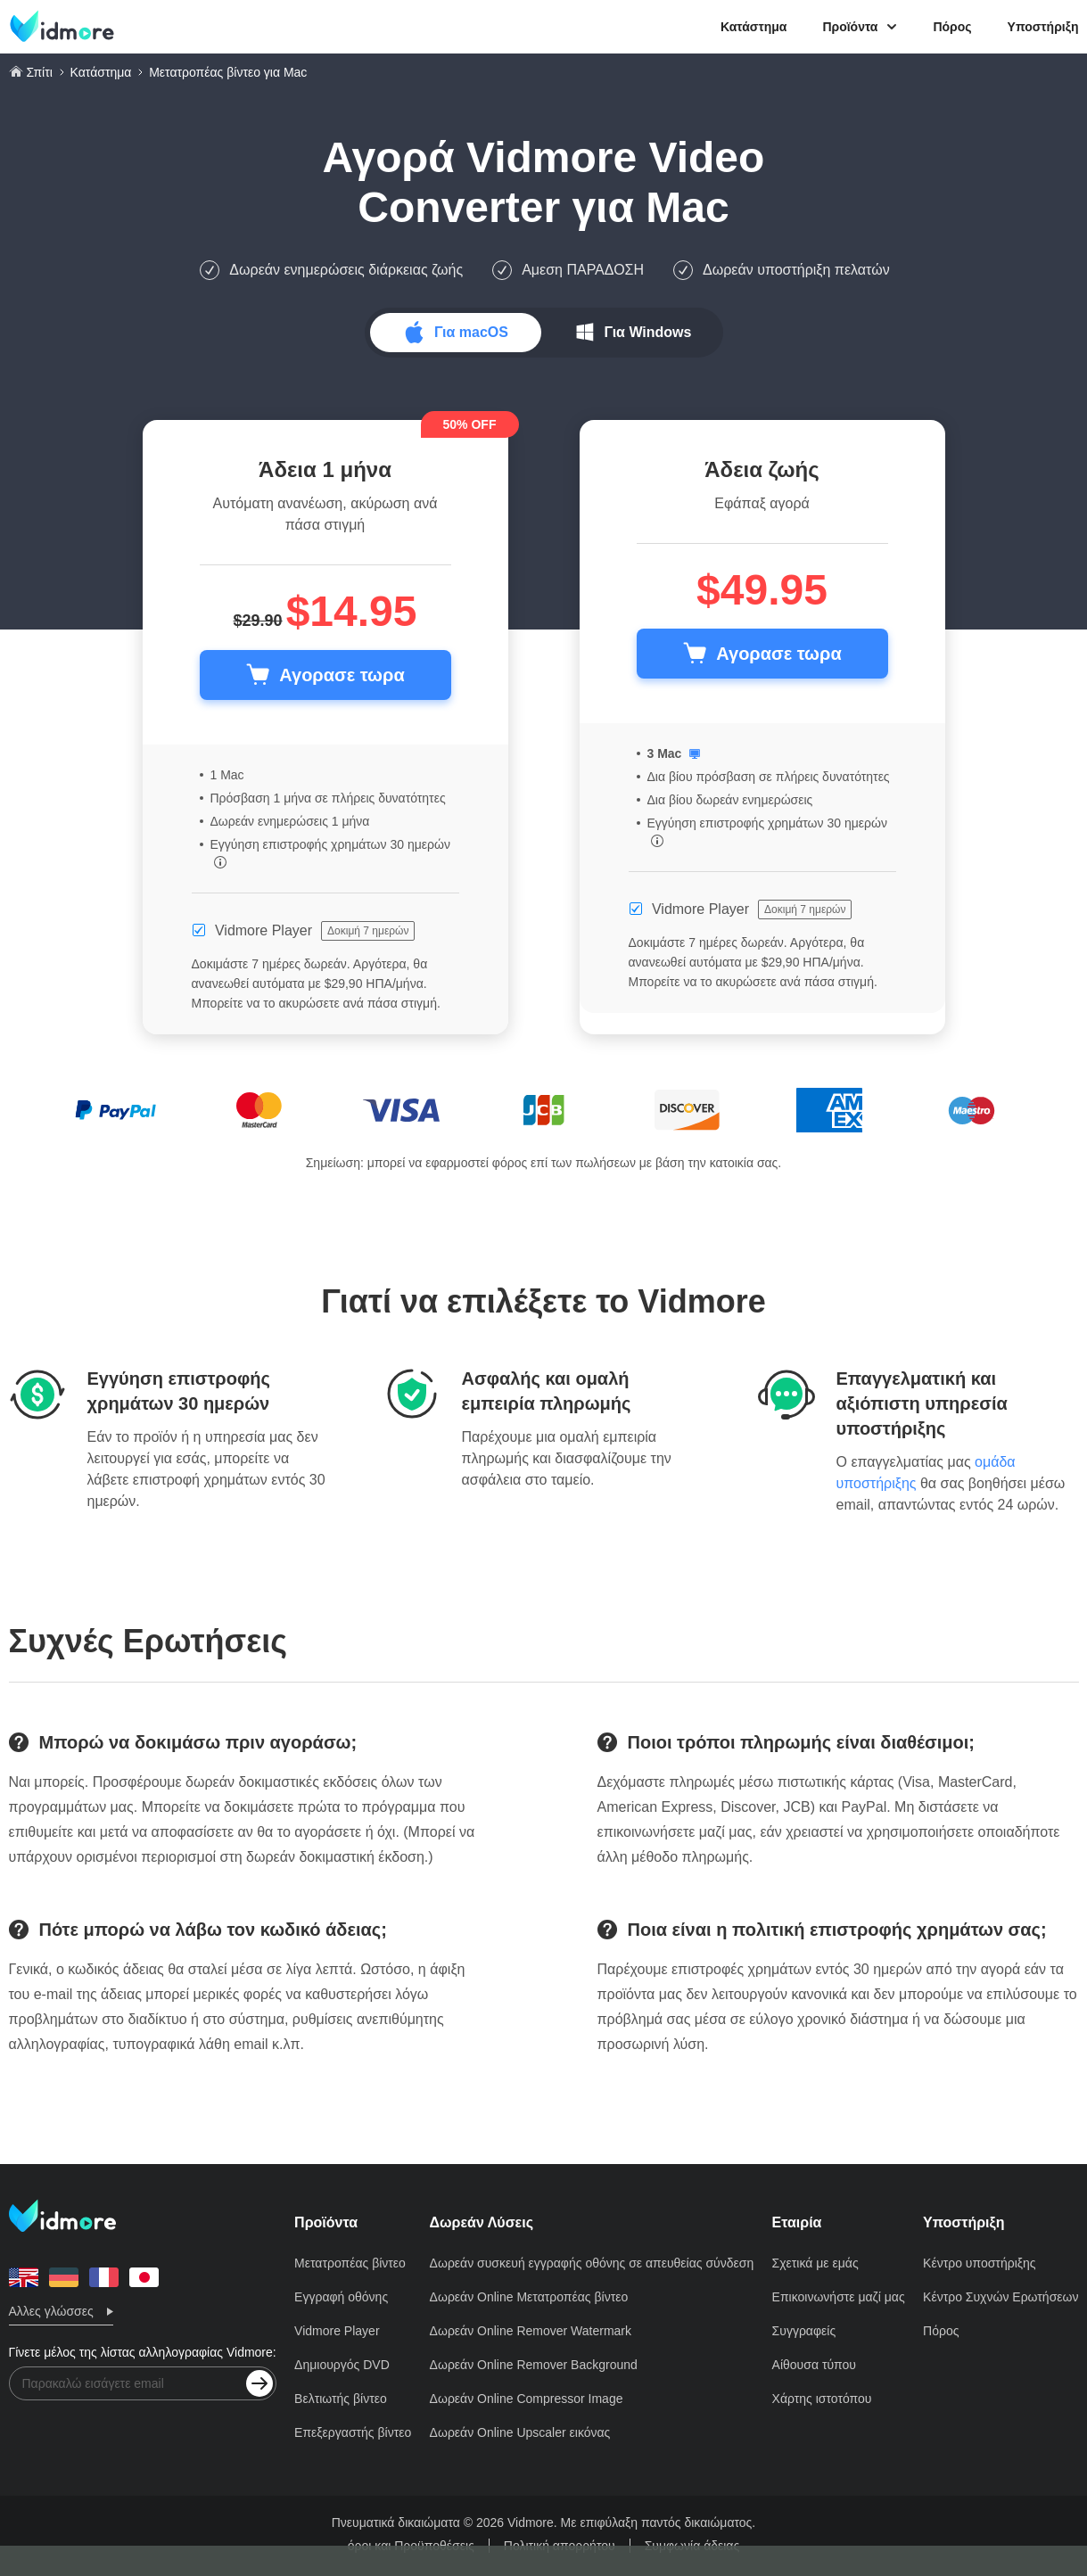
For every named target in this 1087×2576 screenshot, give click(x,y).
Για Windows (648, 332)
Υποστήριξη (1043, 27)
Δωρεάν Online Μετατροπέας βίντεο (529, 2297)
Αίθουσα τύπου (814, 2365)
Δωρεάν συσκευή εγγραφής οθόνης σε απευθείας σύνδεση (592, 2263)
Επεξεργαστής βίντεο (352, 2432)
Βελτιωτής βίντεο (340, 2398)
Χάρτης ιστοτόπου (822, 2398)
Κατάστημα (753, 27)
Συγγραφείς (804, 2331)
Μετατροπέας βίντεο (350, 2263)
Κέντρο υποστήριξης (979, 2263)
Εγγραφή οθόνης (341, 2297)
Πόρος (952, 27)
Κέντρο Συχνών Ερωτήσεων (1000, 2297)
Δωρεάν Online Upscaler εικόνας (520, 2432)
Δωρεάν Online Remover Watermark (530, 2331)
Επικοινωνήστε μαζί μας (838, 2297)
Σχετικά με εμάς (815, 2263)
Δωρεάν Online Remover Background (534, 2365)
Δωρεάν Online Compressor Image (526, 2398)
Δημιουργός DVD (342, 2365)
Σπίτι (39, 72)
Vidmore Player (336, 2331)
